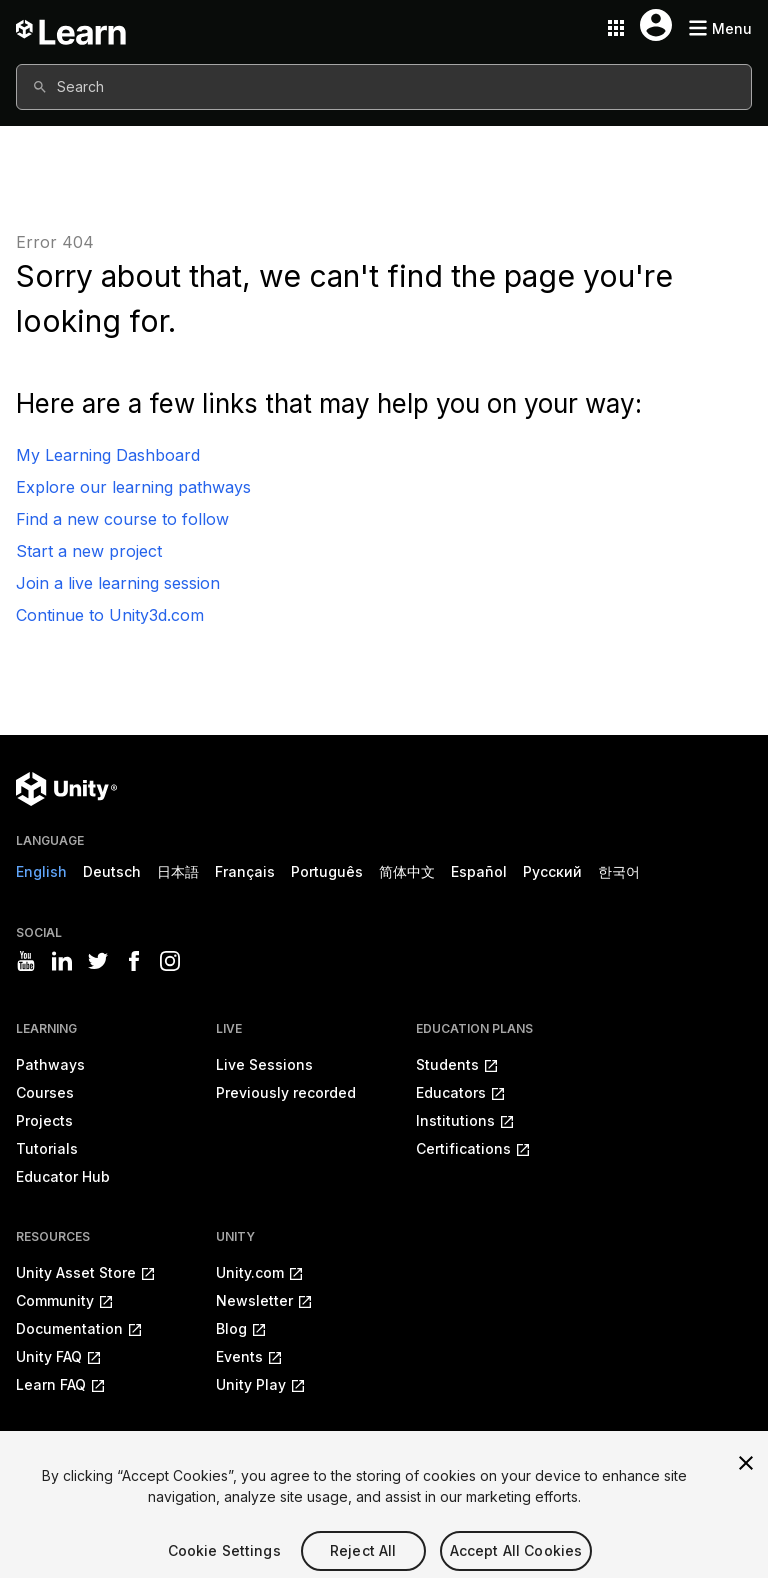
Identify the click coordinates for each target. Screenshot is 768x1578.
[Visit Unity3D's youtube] (26, 961)
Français (245, 871)
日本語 (178, 871)
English (41, 871)
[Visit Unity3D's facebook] (134, 961)
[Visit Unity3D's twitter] (98, 961)
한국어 (619, 871)
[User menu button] (656, 25)
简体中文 (407, 871)
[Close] (746, 1478)
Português (327, 871)
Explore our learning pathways (133, 487)
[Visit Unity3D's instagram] (170, 961)
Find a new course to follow (122, 519)
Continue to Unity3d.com (110, 615)
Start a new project (89, 551)
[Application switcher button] (616, 28)
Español (479, 871)
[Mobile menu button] (720, 28)
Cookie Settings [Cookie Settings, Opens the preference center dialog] (224, 1565)
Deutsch (112, 871)
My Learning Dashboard (108, 455)
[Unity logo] (66, 789)
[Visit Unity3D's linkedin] (62, 961)
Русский (552, 871)
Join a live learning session (118, 583)
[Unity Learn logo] (72, 28)
